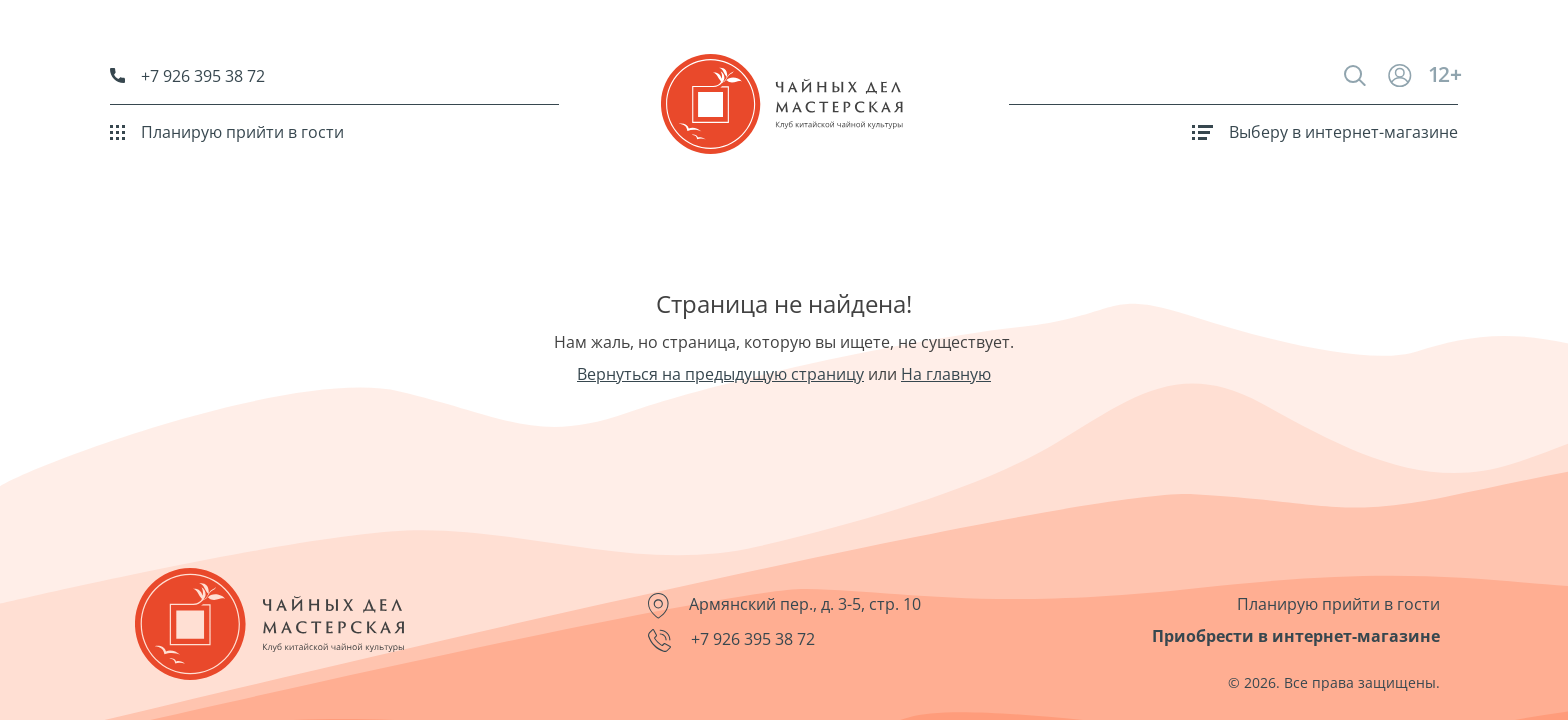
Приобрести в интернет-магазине (1296, 636)
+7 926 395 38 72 (187, 76)
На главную (946, 374)
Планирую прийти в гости (227, 132)
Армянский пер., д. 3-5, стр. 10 (784, 606)
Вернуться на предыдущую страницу (720, 374)
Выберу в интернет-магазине (1325, 132)
